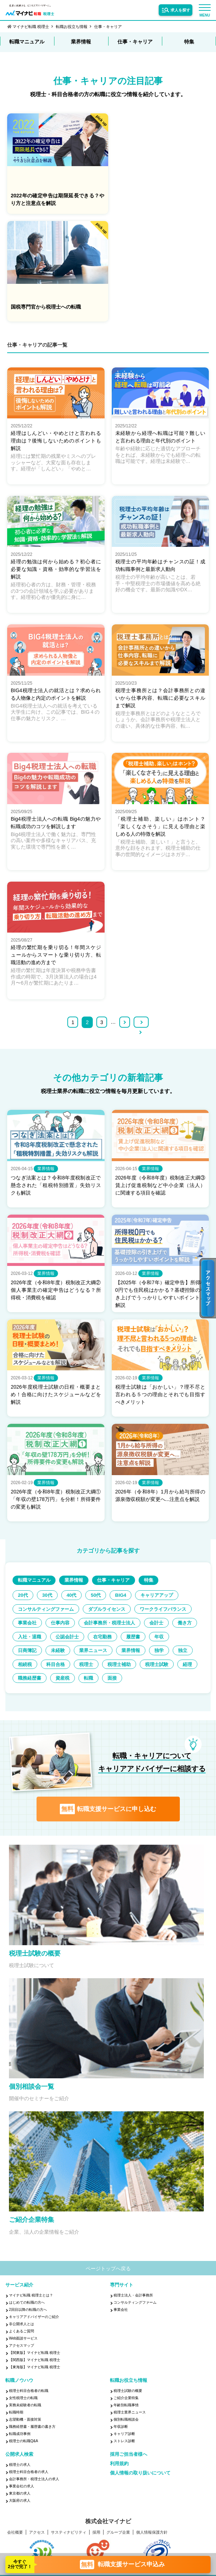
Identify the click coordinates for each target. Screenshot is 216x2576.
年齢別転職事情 (126, 2409)
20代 (24, 1585)
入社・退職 (168, 1626)
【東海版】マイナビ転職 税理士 (34, 2371)
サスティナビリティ (68, 2536)
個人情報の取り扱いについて (140, 2476)
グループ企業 (118, 2536)
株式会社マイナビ (108, 2525)
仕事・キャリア (108, 26)
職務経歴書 (59, 1681)
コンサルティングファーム (102, 1598)
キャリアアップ (36, 1598)
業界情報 (81, 42)
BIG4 (136, 1585)
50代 (108, 1585)
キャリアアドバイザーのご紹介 (34, 2320)
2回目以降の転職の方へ (28, 2313)
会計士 (99, 1626)
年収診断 (121, 2430)
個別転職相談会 (126, 2423)
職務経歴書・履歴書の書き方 (32, 2430)
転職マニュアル (27, 42)
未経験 (26, 1654)
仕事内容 (134, 1612)
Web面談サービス (23, 2342)
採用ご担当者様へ (128, 2457)
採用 (96, 2536)
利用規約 (119, 2467)
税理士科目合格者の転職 (28, 2394)
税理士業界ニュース (130, 2416)
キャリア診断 (124, 2437)
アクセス (37, 2536)
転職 (126, 1681)
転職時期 (16, 2416)
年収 (136, 1640)
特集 (189, 42)
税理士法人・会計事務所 (133, 2299)
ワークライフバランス (44, 1612)
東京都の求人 (19, 2497)
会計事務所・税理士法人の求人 (34, 2482)
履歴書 (106, 1640)
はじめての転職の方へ (27, 2306)
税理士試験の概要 (128, 2394)
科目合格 (62, 1668)
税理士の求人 (19, 2468)
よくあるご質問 (21, 2335)
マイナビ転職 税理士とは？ (31, 2299)
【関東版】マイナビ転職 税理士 (34, 2356)
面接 (153, 1681)
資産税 (96, 1681)
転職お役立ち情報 (71, 26)
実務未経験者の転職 (25, 2409)
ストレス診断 (124, 2444)
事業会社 (97, 1612)
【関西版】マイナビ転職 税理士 (34, 2363)
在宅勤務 (72, 1640)
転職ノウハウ (19, 2384)
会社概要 (15, 2536)
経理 (24, 1681)
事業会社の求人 (21, 2490)
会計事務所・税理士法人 (47, 1626)
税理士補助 (133, 1668)
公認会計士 (31, 1640)
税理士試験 (175, 1668)
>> (145, 1011)
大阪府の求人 (19, 2504)
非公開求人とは (21, 2327)
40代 (80, 1585)
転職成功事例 (19, 2437)
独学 (141, 1654)
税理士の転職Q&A (23, 2444)
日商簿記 (168, 1640)
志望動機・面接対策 (25, 2423)
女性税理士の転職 (23, 2401)
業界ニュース (67, 1654)
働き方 (131, 1626)
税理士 (96, 1668)
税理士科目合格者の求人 (28, 2475)
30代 (52, 1585)
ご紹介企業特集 (126, 2401)
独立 (168, 1654)
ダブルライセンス (169, 1598)
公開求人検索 (19, 2457)
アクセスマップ (21, 2349)
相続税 (26, 1668)
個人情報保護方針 (152, 2536)
